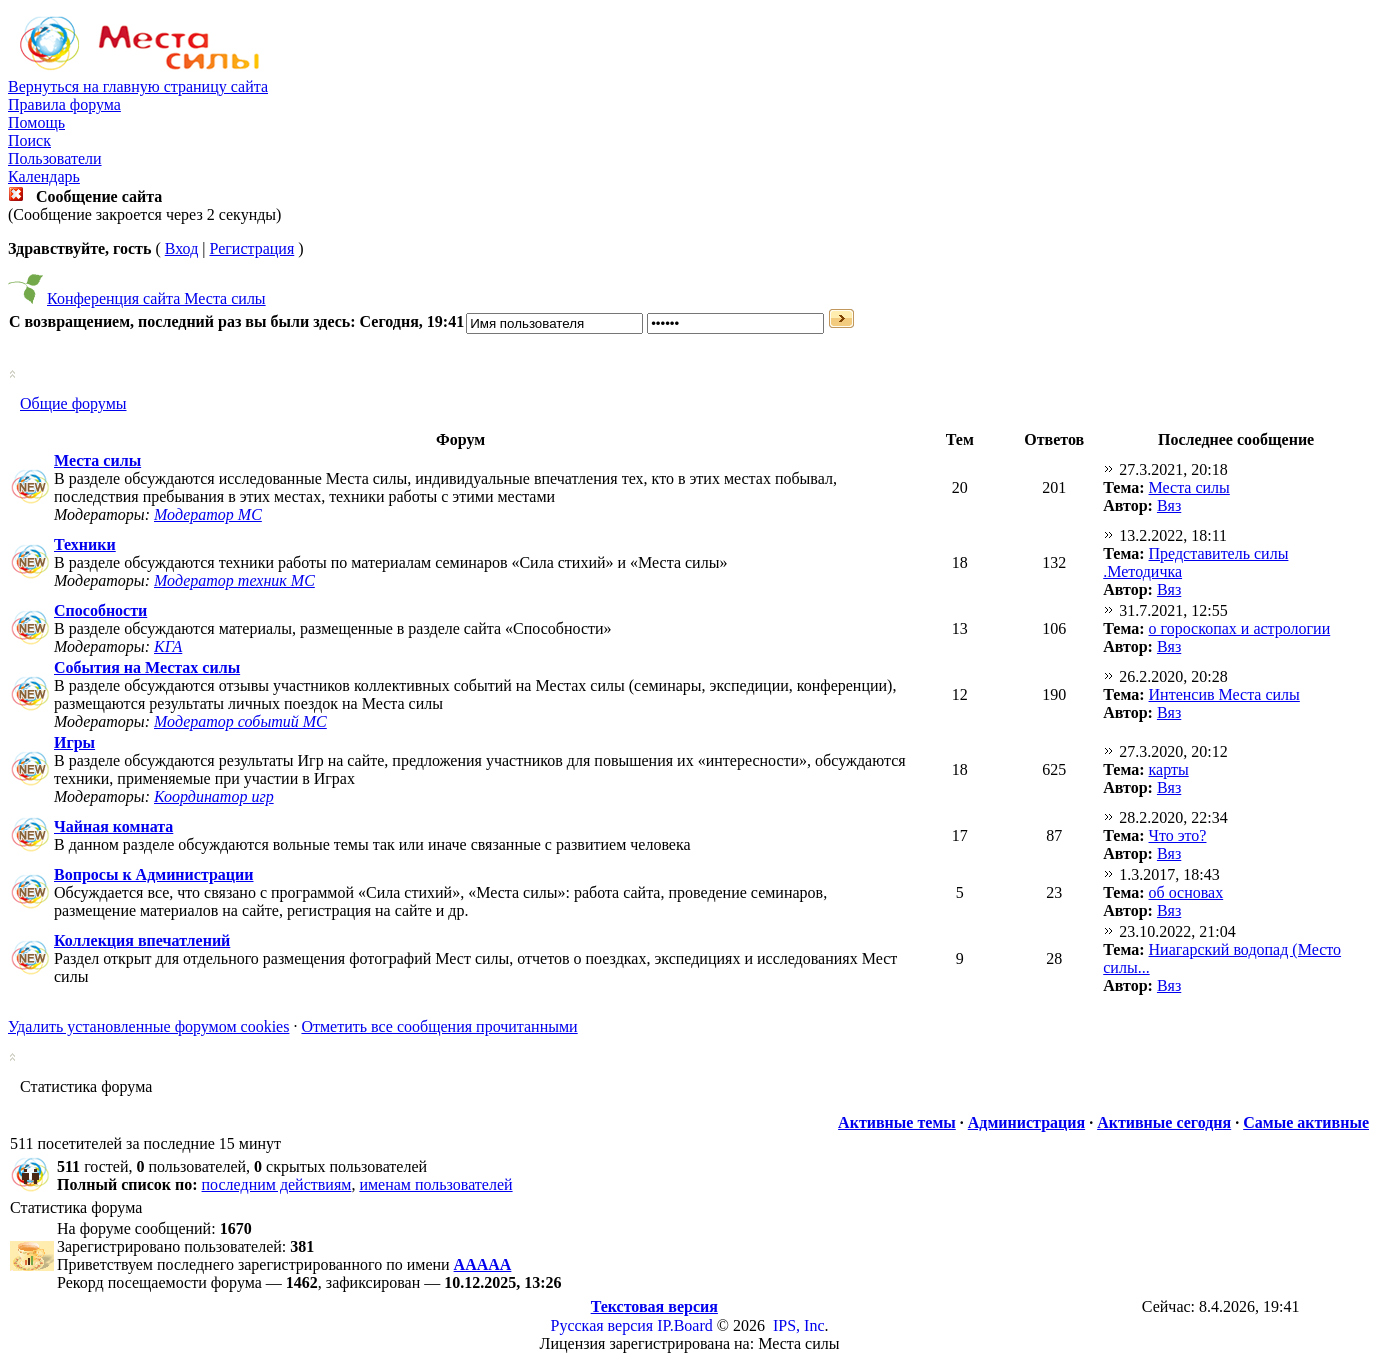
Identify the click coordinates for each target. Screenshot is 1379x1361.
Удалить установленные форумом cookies (148, 1026)
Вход (182, 248)
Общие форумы (73, 403)
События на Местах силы (147, 667)
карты (1169, 769)
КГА (168, 646)
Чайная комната (113, 826)
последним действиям (277, 1184)
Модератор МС (208, 514)
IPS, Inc (799, 1325)
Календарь (44, 176)
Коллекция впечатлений (142, 940)
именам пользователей (435, 1184)
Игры (74, 742)
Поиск (29, 140)
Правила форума (64, 104)
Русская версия (602, 1325)
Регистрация (251, 248)
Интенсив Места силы (1224, 694)
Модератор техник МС (234, 580)
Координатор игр (214, 796)
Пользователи (55, 158)
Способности (100, 610)
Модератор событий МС (240, 721)
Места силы (97, 460)
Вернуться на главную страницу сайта (138, 86)
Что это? (1178, 835)
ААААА (483, 1264)
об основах (1186, 892)
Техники (85, 544)
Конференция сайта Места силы (156, 298)
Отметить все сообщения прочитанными (439, 1026)
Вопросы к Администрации (154, 874)
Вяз (1169, 505)
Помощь (36, 122)
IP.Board (685, 1325)
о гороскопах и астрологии (1240, 628)
